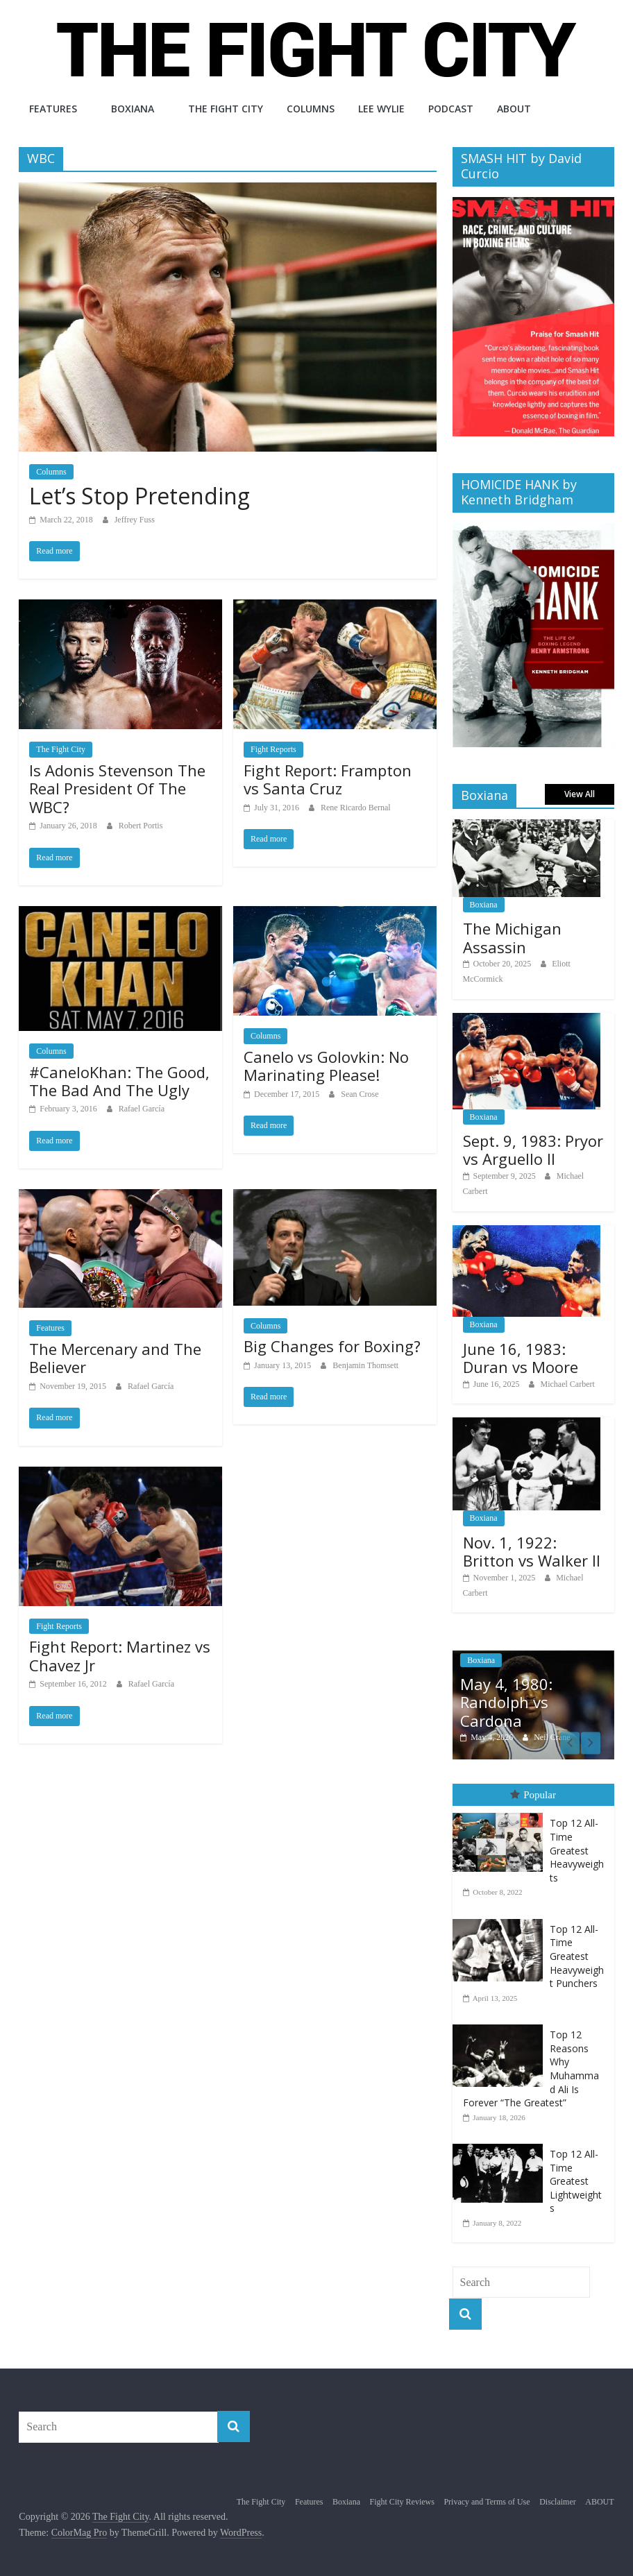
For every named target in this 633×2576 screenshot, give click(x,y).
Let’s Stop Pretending (139, 496)
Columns (311, 108)
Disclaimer (557, 2502)
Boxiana (132, 108)
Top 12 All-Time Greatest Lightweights (576, 2181)
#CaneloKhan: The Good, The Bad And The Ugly (119, 1080)
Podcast (450, 108)
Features (53, 108)
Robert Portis (141, 825)
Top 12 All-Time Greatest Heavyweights (577, 1850)
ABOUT (514, 108)
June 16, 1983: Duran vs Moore (520, 1357)
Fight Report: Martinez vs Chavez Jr (119, 1655)
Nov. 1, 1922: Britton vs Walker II (531, 1551)
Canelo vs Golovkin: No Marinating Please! (326, 1065)
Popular (533, 1794)
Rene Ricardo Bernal (356, 807)
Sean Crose (359, 1094)
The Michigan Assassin (512, 937)
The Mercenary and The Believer (115, 1357)
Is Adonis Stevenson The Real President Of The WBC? (117, 788)
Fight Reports (273, 749)
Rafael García (141, 1109)
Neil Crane (552, 1737)
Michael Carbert (568, 1384)
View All (579, 794)
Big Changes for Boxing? (332, 1346)
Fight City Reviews (402, 2502)
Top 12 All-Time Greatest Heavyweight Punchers (577, 1955)
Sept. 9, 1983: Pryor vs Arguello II (533, 1149)
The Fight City (225, 108)
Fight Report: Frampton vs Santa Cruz (328, 779)
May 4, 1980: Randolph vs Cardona (506, 1702)
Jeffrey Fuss (135, 519)
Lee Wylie (381, 108)
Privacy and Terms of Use (487, 2502)
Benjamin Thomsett (365, 1365)
